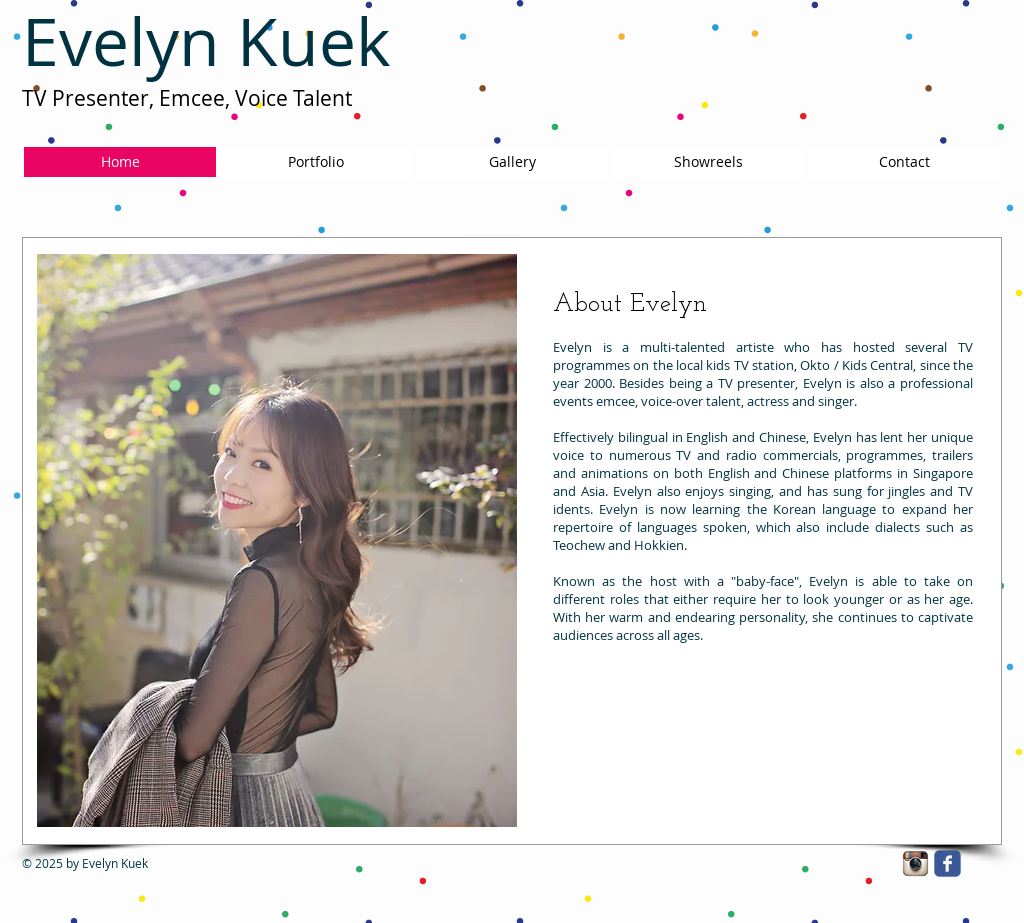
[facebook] (947, 863)
